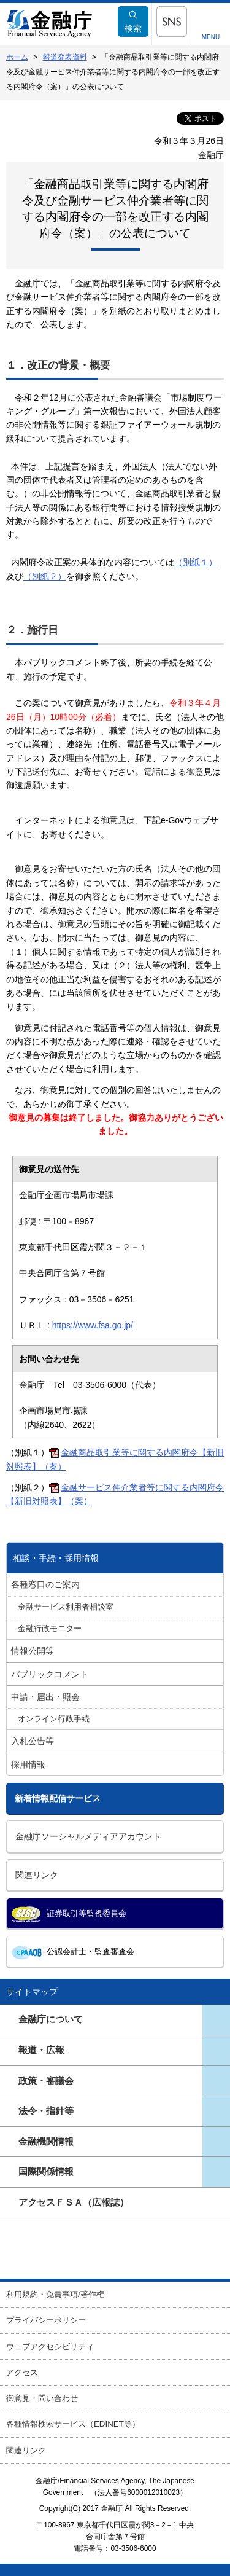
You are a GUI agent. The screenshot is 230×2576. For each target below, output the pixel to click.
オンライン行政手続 (54, 1719)
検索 (133, 21)
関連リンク (36, 1875)
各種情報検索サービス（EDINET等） (73, 2424)
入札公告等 (32, 1741)
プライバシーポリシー (46, 2320)
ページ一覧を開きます (216, 2020)
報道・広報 (41, 2050)
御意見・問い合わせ (42, 2398)
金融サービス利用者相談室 (65, 1607)
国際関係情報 (46, 2171)
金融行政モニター (50, 1628)
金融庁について (50, 2019)
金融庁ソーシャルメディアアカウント (88, 1836)
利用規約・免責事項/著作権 (55, 2294)
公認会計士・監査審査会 (90, 1951)
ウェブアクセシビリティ (50, 2346)
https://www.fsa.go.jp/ (92, 1325)
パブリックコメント (49, 1674)
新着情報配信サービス (58, 1798)
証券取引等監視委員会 (86, 1913)
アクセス (22, 2372)
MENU (211, 37)
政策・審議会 (46, 2080)
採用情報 (28, 1764)
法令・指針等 (46, 2110)
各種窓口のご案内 (45, 1584)
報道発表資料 (65, 57)
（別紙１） (195, 562)
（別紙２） (44, 576)
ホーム (17, 57)
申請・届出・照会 (45, 1697)
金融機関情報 (46, 2141)
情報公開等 (32, 1651)
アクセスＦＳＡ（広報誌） (73, 2202)
